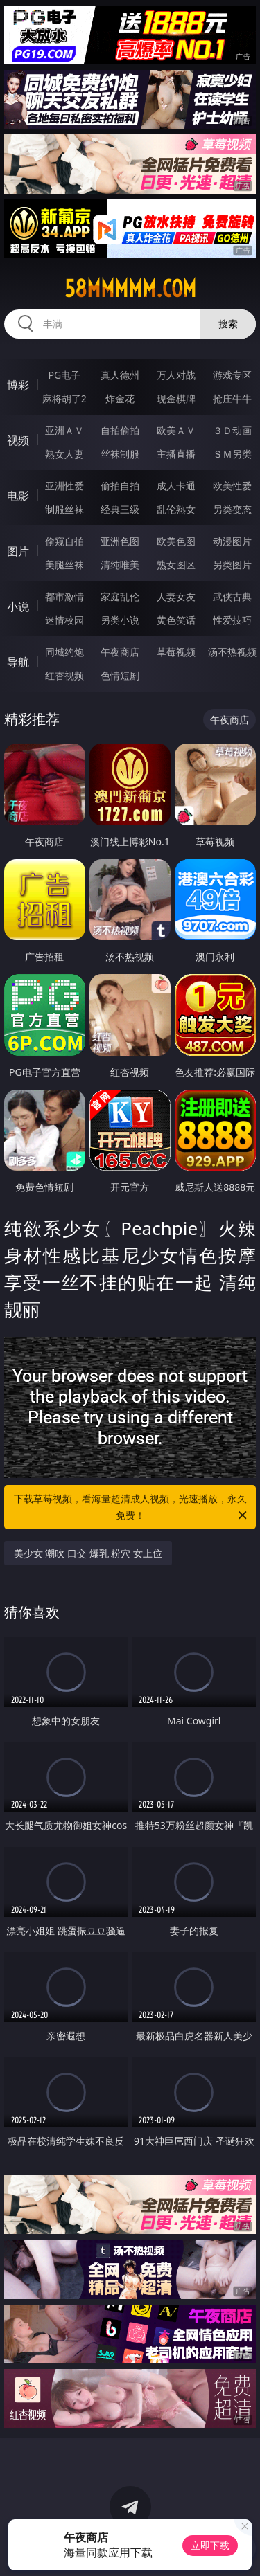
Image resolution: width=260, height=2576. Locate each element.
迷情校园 (64, 620)
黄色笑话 (176, 620)
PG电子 (64, 374)
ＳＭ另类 (232, 453)
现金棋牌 (176, 398)
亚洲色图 (120, 541)
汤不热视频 (232, 651)
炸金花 (120, 398)
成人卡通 (176, 485)
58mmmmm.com (130, 289)
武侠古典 (232, 596)
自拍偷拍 (120, 430)
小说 (18, 606)
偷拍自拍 (120, 485)
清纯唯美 (120, 564)
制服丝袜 (64, 509)
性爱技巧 (232, 620)
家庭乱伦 (120, 596)
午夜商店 (120, 651)
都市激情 (64, 596)
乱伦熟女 (176, 509)
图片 (18, 551)
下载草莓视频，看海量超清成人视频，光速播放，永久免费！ (132, 1508)
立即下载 (210, 2545)
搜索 (228, 323)
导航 (18, 661)
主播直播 (176, 453)
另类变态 (232, 509)
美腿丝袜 (64, 564)
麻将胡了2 (64, 398)
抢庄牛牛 (232, 398)
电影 (18, 495)
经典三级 (120, 509)
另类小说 (120, 620)
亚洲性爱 (64, 485)
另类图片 (232, 564)
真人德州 (120, 374)
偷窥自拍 (64, 541)
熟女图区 (176, 564)
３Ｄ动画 (232, 430)
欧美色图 (176, 541)
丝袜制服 (120, 453)
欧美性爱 (232, 485)
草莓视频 (176, 651)
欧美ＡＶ (176, 430)
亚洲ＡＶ (64, 430)
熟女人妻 (64, 453)
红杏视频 (64, 675)
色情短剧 (120, 675)
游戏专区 (232, 374)
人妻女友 (176, 596)
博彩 (18, 385)
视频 (18, 440)
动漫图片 (232, 541)
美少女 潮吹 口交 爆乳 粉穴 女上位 (88, 1553)
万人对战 (176, 374)
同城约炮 (64, 651)
